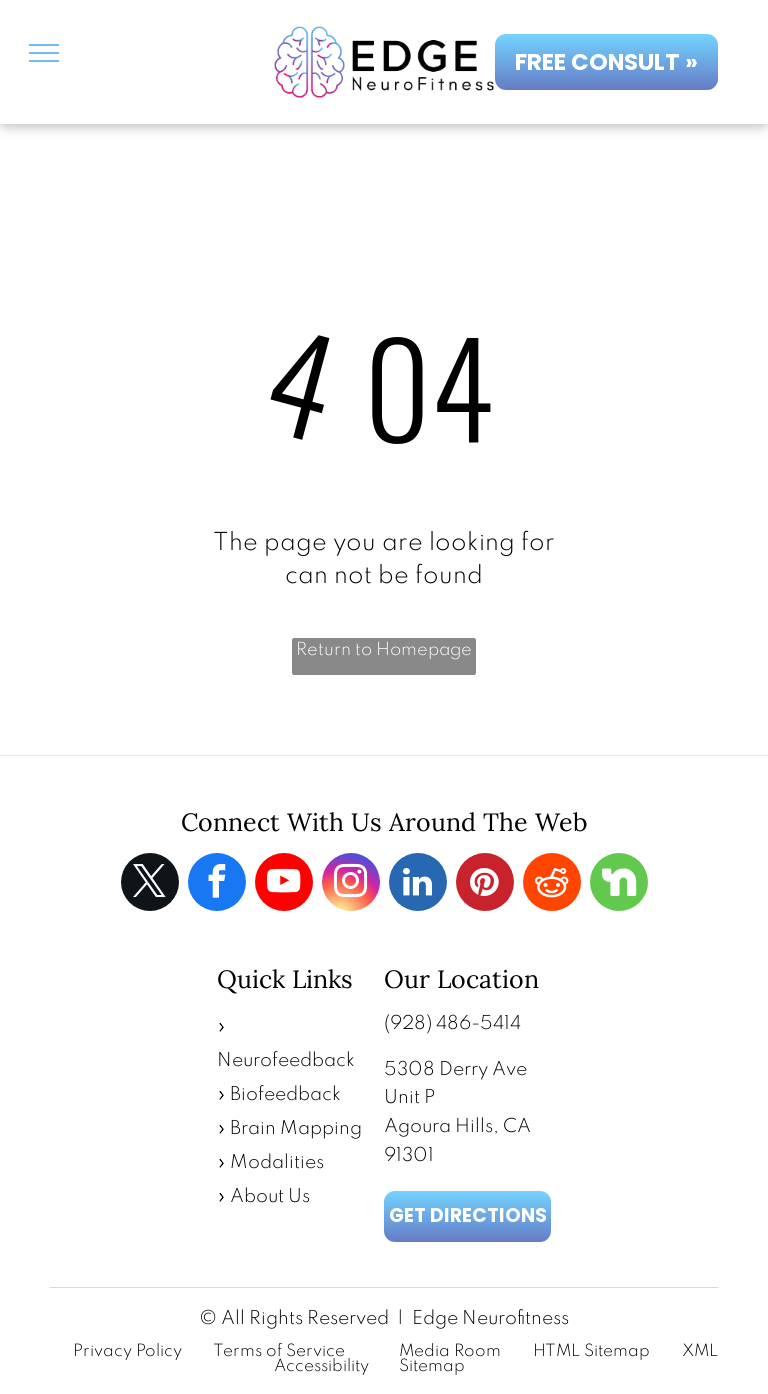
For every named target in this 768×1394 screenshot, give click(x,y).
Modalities (277, 1162)
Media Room (450, 1351)
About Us (270, 1196)
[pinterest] (485, 884)
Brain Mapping (296, 1128)
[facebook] (217, 884)
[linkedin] (418, 884)
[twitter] (150, 884)
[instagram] (351, 884)
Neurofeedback (286, 1060)
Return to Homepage (384, 650)
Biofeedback (285, 1094)
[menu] (44, 53)
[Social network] (619, 884)
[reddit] (552, 884)
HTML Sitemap (591, 1351)
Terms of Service (279, 1351)
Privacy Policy (127, 1351)
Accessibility (321, 1366)
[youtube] (284, 884)
